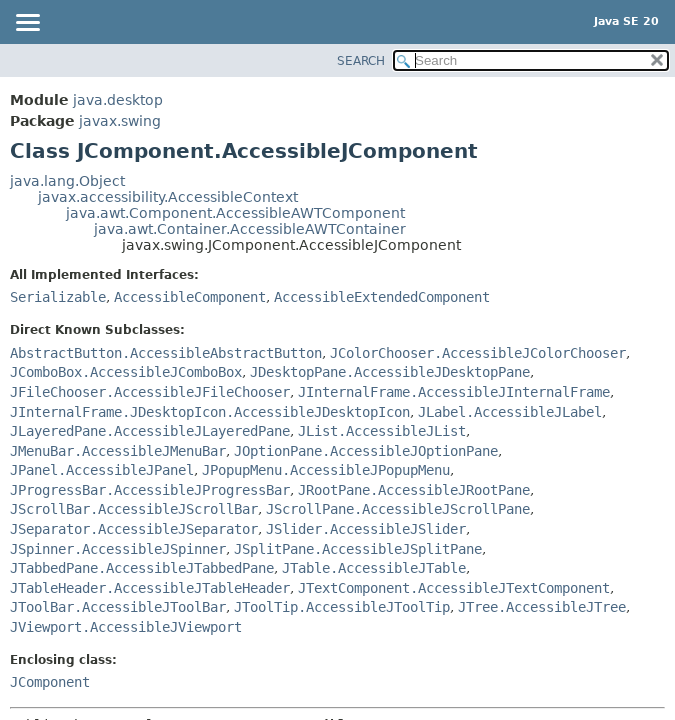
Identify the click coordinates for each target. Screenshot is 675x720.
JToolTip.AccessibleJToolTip (342, 607)
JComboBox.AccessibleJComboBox (126, 372)
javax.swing (120, 121)
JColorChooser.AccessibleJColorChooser (478, 353)
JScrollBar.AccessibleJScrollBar (134, 509)
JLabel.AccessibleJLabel (510, 412)
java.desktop (118, 100)
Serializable (58, 297)
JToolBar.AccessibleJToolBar (118, 607)
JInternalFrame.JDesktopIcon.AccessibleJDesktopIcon (210, 412)
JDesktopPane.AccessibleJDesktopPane (390, 372)
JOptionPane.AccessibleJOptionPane (366, 451)
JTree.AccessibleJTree (542, 607)
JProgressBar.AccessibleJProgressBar (150, 490)
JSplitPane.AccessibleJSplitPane (358, 549)
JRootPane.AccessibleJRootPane (414, 490)
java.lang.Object (67, 181)
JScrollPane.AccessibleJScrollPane (398, 509)
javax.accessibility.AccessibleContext (168, 197)
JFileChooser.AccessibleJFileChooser (150, 392)
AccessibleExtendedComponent (382, 297)
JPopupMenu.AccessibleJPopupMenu (326, 470)
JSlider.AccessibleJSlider (366, 529)
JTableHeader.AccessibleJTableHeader (150, 588)
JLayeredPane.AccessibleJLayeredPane (150, 431)
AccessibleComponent (190, 297)
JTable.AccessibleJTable (374, 568)
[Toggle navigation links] (27, 24)
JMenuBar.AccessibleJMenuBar (118, 451)
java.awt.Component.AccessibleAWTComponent (235, 213)
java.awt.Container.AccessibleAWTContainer (250, 229)
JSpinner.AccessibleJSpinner (118, 549)
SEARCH (361, 61)
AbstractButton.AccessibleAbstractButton (166, 353)
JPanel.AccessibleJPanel (102, 470)
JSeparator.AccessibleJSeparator (134, 529)
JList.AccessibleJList (382, 431)
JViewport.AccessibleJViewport (126, 627)
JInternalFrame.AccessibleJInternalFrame (454, 392)
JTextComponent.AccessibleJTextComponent (454, 588)
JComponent (50, 682)
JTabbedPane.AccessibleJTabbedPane (142, 568)
